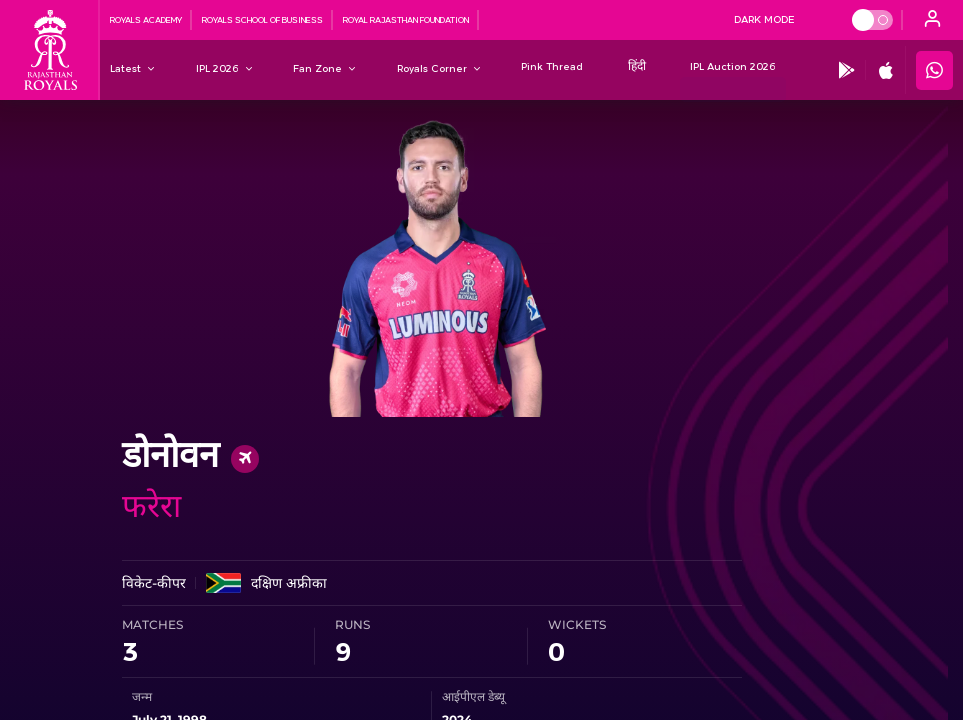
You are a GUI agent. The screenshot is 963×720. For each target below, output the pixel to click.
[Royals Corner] (432, 68)
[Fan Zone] (317, 68)
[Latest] (125, 68)
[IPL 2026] (217, 68)
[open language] (933, 20)
